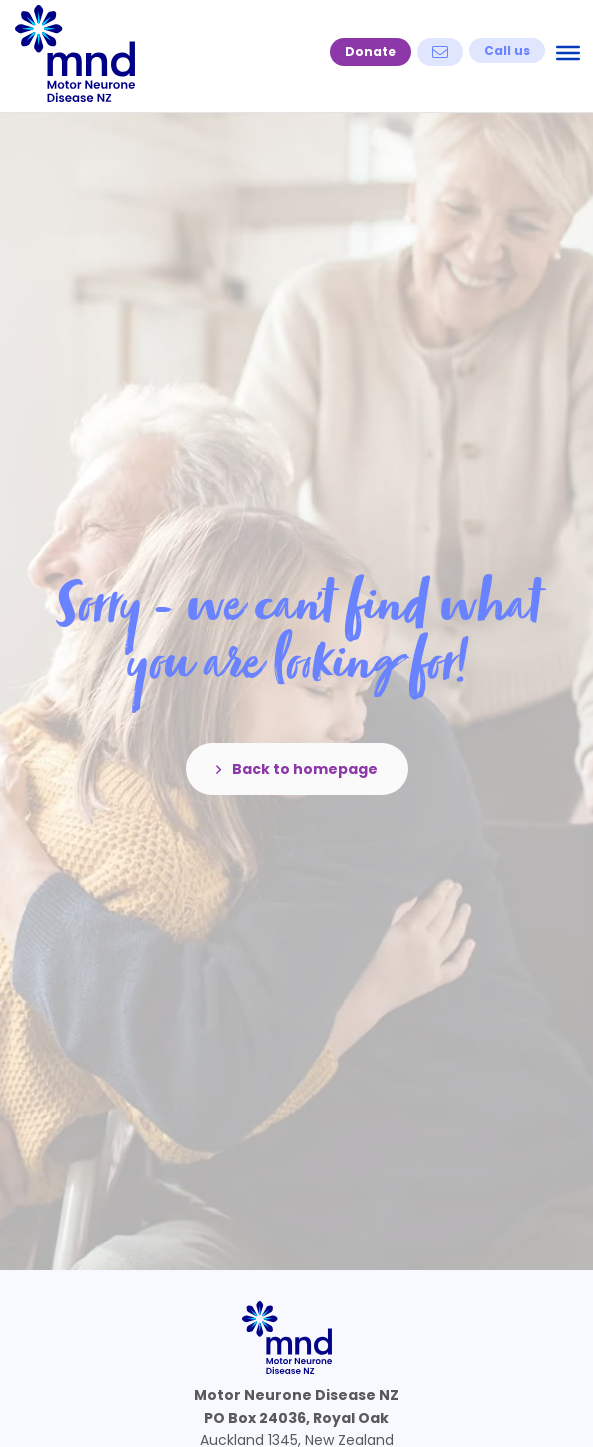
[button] (370, 52)
